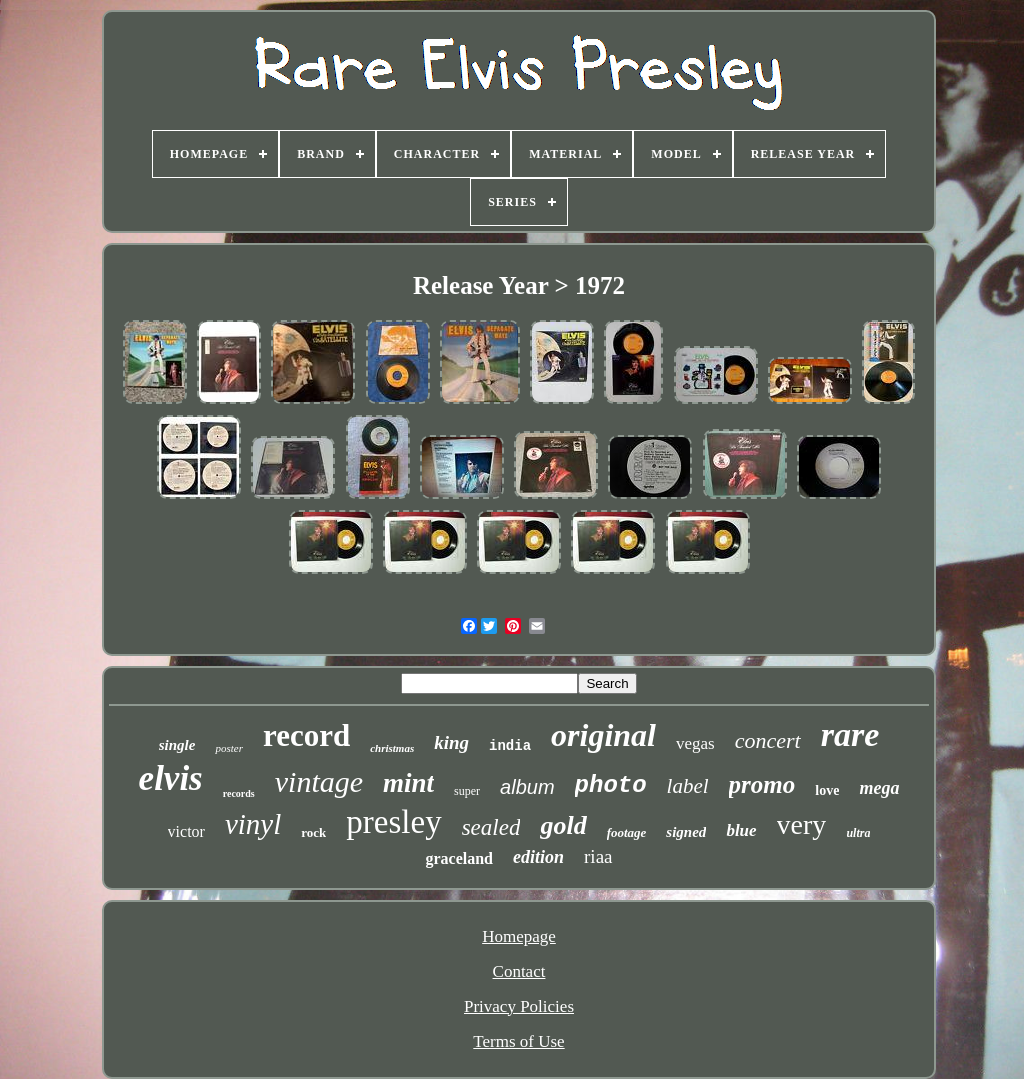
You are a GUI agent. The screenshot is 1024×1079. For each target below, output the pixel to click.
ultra (858, 833)
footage (627, 832)
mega (879, 788)
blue (741, 830)
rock (313, 832)
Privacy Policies (519, 1006)
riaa (598, 856)
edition (538, 857)
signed (686, 832)
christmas (392, 748)
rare (850, 734)
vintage (319, 781)
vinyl (253, 824)
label (688, 786)
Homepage (519, 936)
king (451, 742)
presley (393, 822)
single (177, 745)
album (527, 787)
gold (563, 825)
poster (229, 748)
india (510, 746)
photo (611, 785)
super (467, 791)
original (603, 735)
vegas (695, 743)
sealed (491, 827)
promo (762, 784)
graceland (459, 858)
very (802, 824)
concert (768, 740)
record (306, 735)
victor (186, 831)
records (239, 793)
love (827, 790)
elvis (171, 778)
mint (408, 783)
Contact (519, 971)
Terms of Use (518, 1041)
